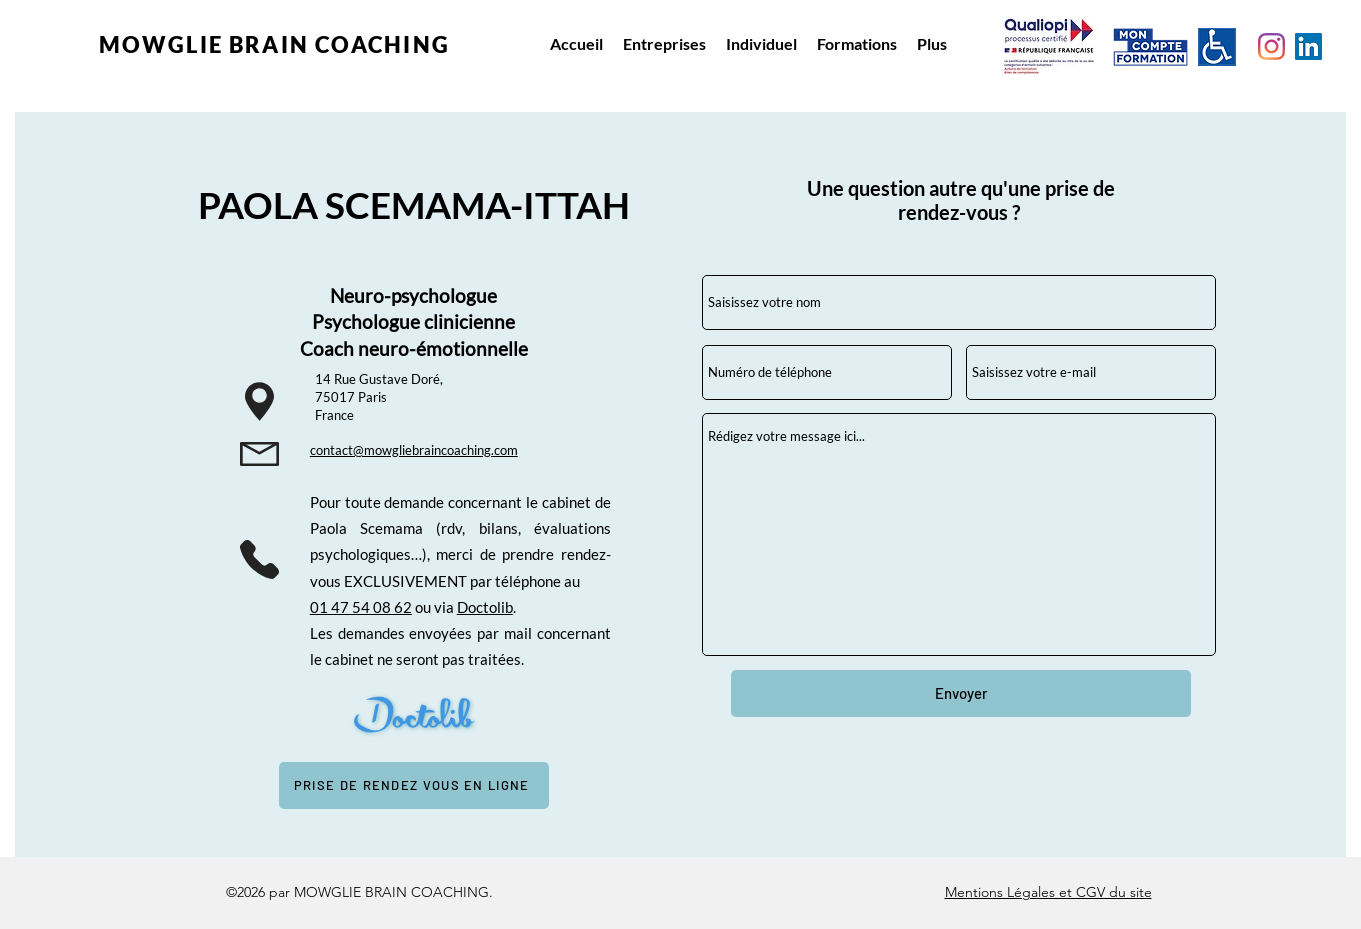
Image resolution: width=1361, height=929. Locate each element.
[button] (664, 44)
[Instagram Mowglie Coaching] (1271, 46)
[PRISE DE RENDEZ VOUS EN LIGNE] (414, 785)
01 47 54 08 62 (361, 607)
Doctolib (485, 607)
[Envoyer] (961, 693)
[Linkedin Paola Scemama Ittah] (1308, 46)
